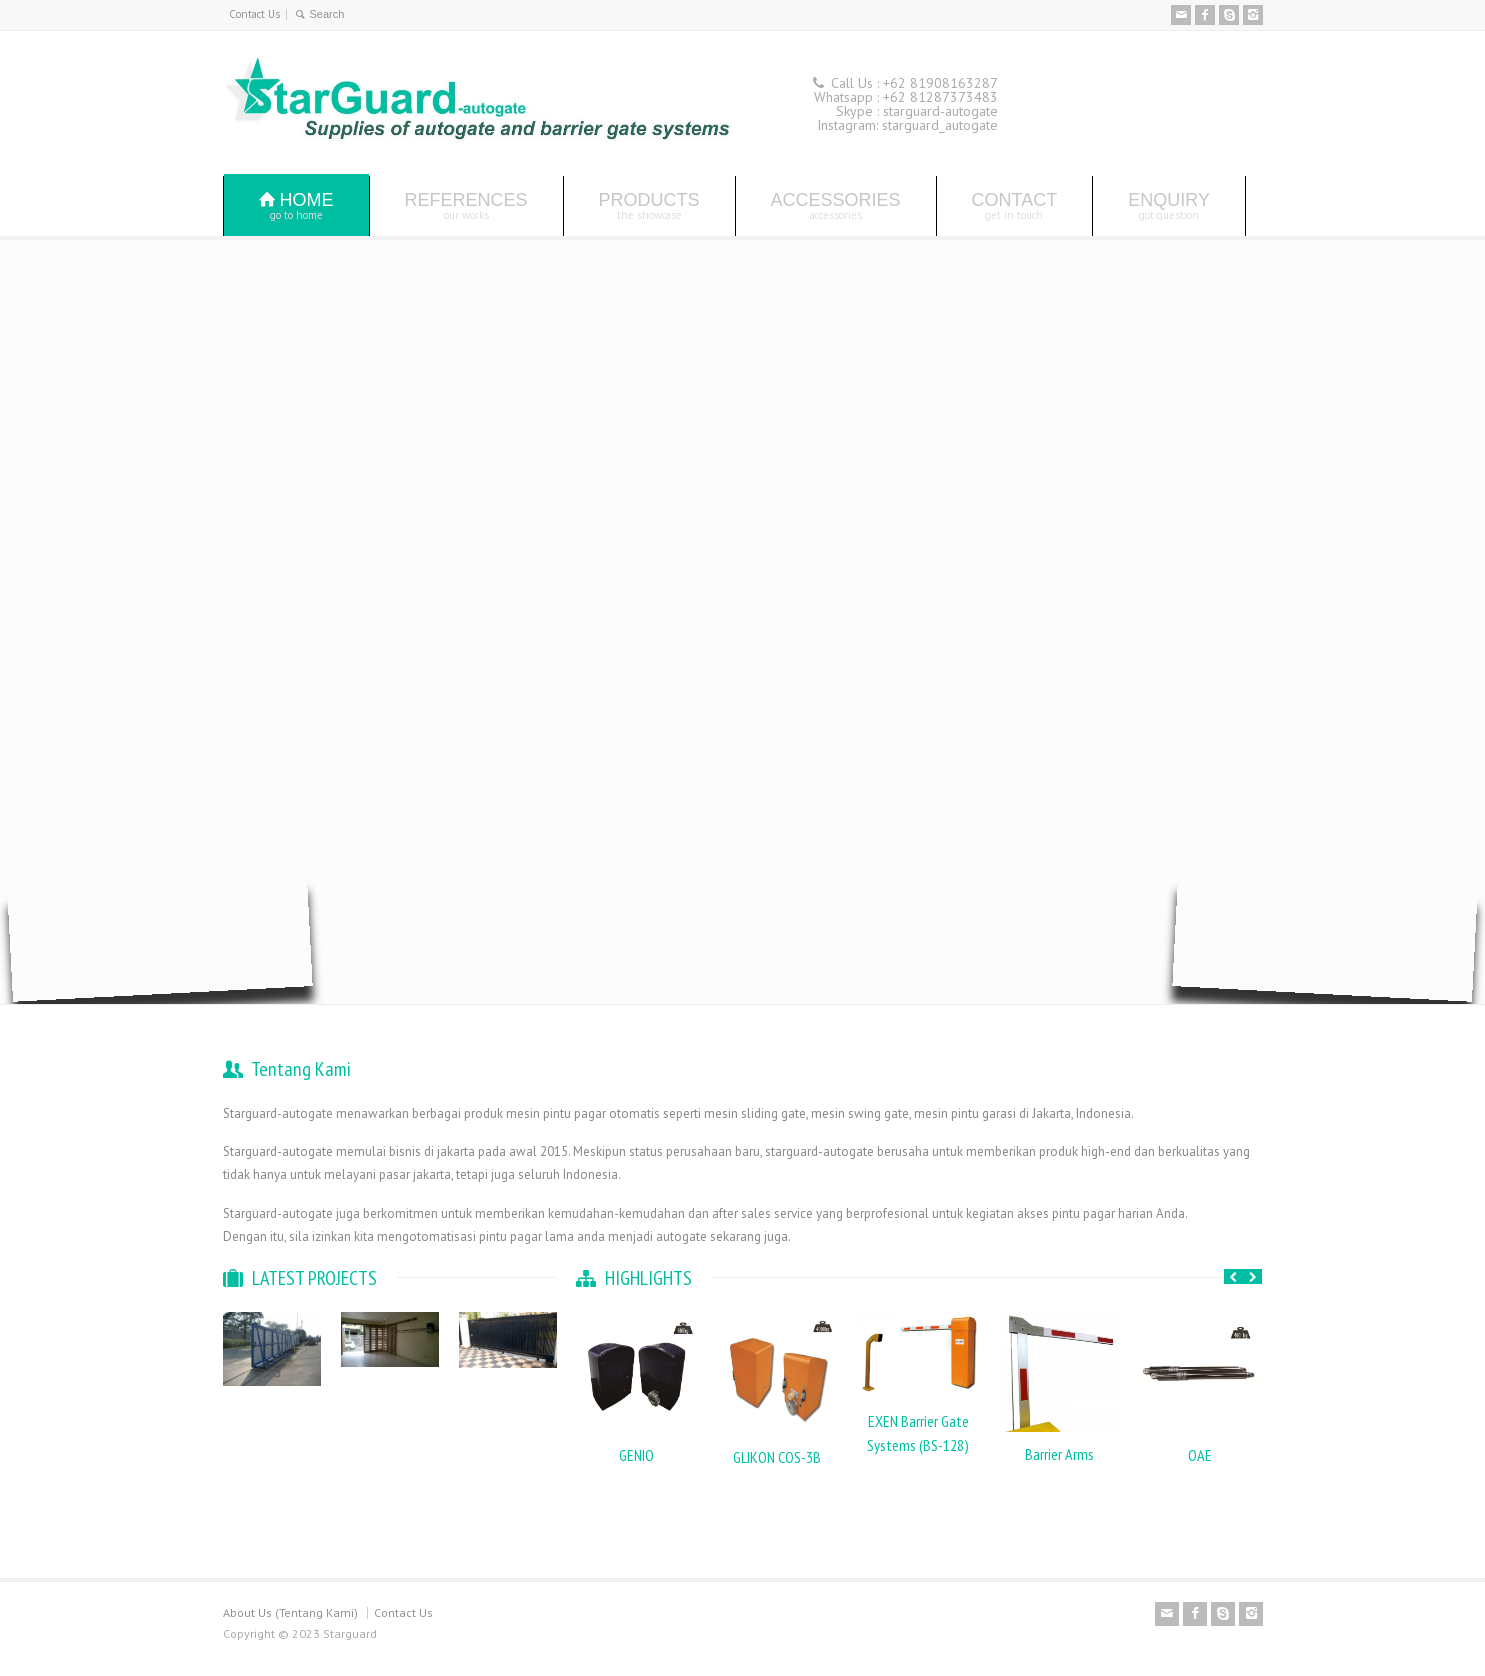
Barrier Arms (1059, 1454)
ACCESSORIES (836, 205)
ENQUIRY (1169, 205)
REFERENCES (466, 205)
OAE (1200, 1455)
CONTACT (1015, 205)
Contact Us (254, 14)
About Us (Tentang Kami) (290, 1612)
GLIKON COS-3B (777, 1457)
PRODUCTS (649, 205)
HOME (296, 205)
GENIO (636, 1455)
